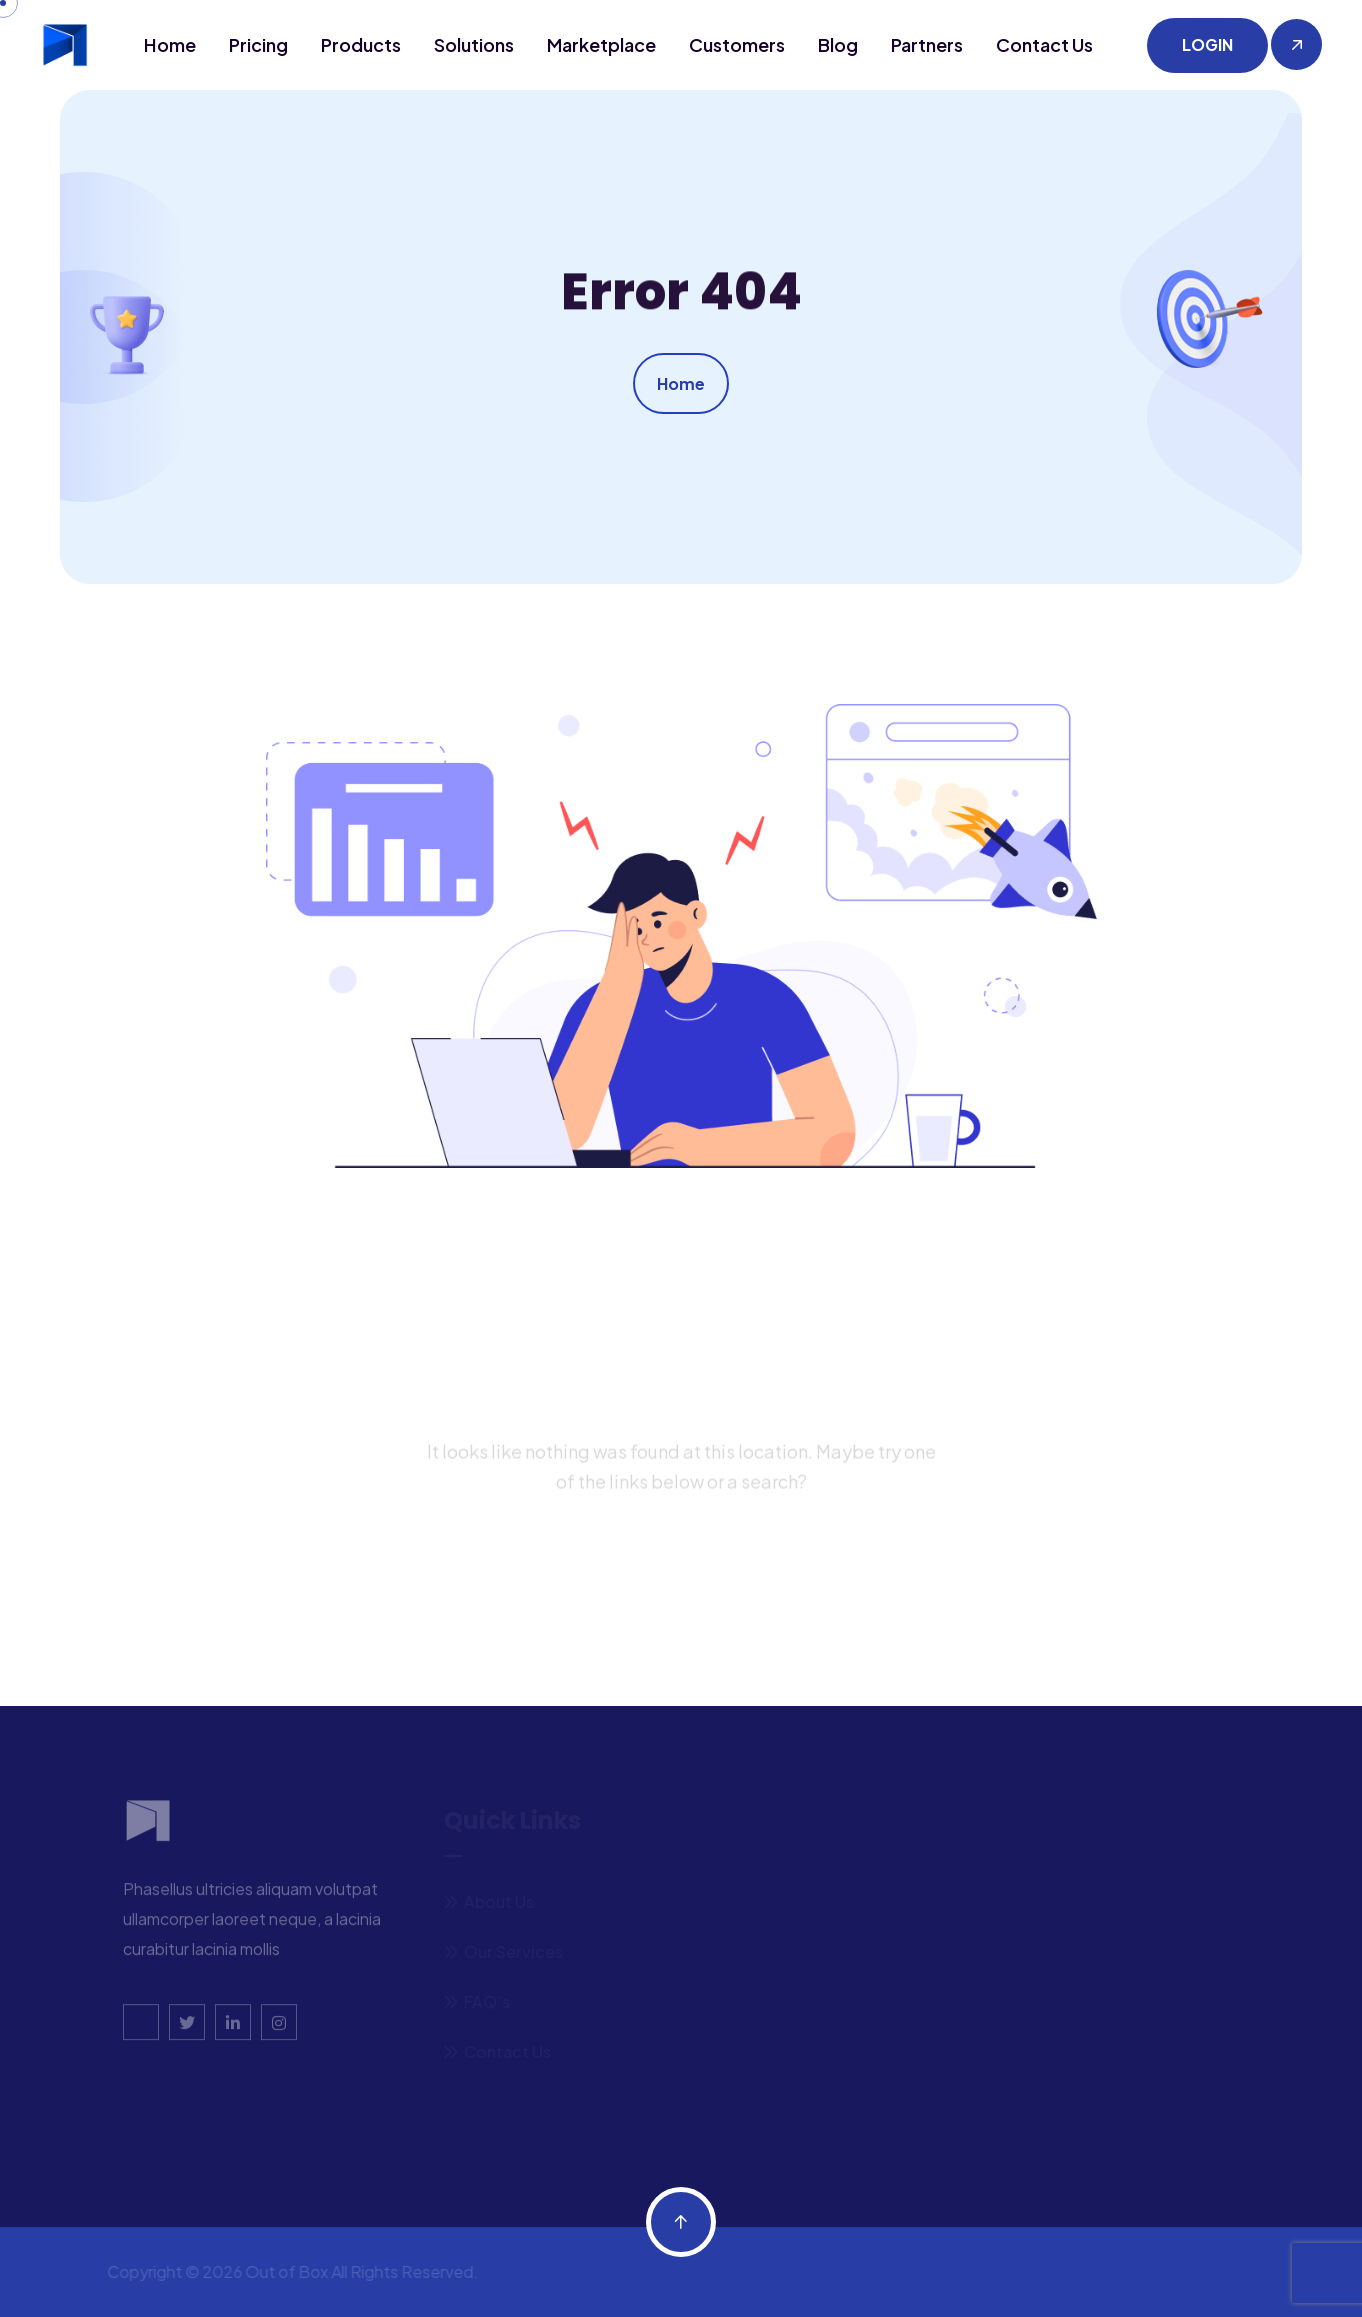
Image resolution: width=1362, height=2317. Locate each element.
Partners (927, 44)
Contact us (1044, 44)
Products (361, 44)
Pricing (258, 44)
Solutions (474, 44)
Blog (838, 44)
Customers (737, 44)
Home (170, 44)
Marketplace (601, 44)
